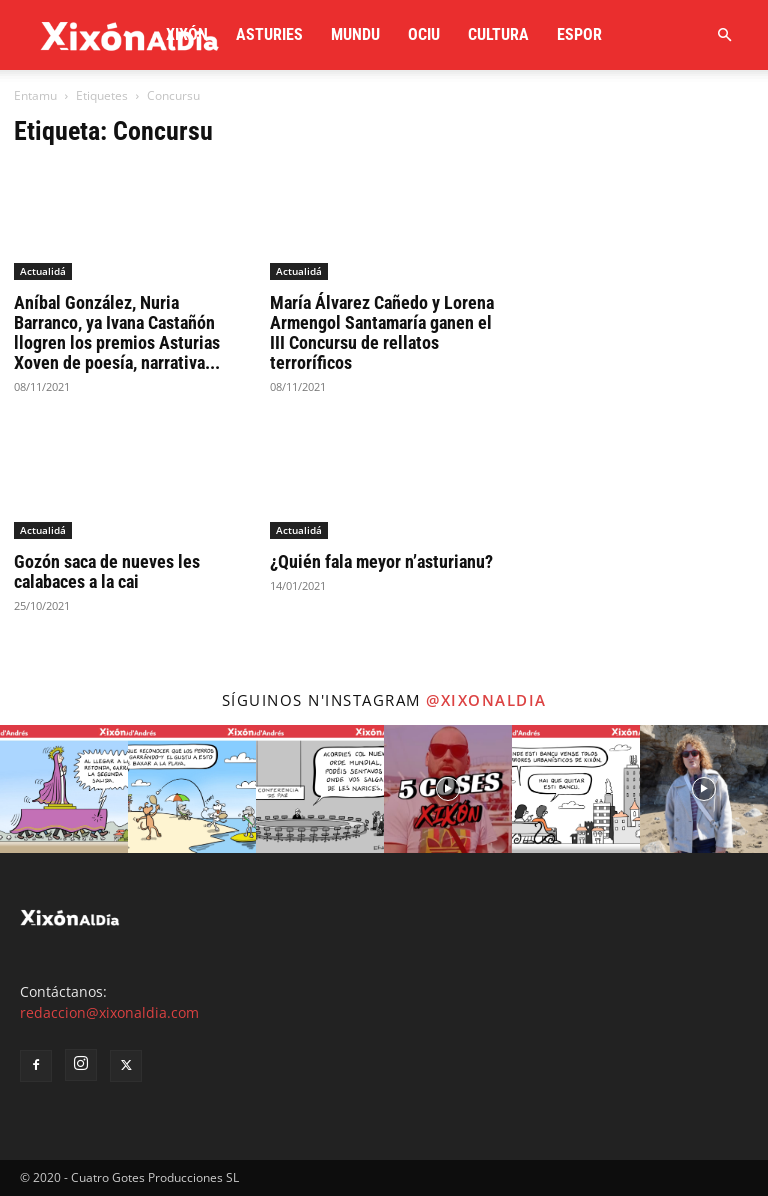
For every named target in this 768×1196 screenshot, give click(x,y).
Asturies (269, 34)
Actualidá (43, 271)
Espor (579, 34)
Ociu (424, 34)
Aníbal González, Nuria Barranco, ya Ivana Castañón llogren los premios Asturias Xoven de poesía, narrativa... (117, 332)
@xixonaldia (486, 700)
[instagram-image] (64, 789)
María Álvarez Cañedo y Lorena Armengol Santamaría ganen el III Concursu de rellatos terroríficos (382, 332)
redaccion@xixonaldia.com (109, 1012)
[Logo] (130, 35)
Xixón (187, 34)
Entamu (35, 95)
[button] (724, 35)
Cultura (498, 34)
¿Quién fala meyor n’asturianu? (381, 561)
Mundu (355, 34)
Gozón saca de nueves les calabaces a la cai (107, 571)
